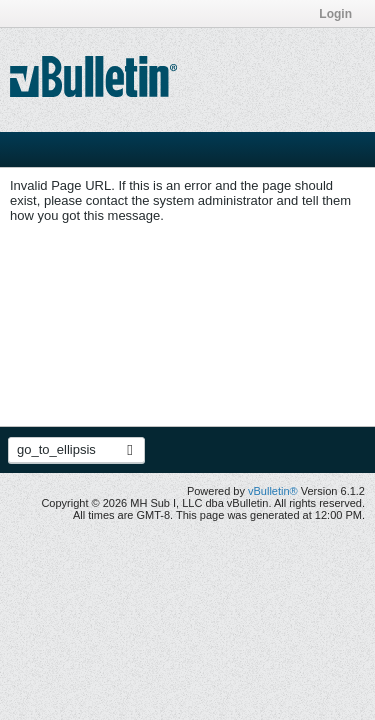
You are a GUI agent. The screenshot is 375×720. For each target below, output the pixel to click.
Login (342, 14)
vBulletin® (273, 491)
